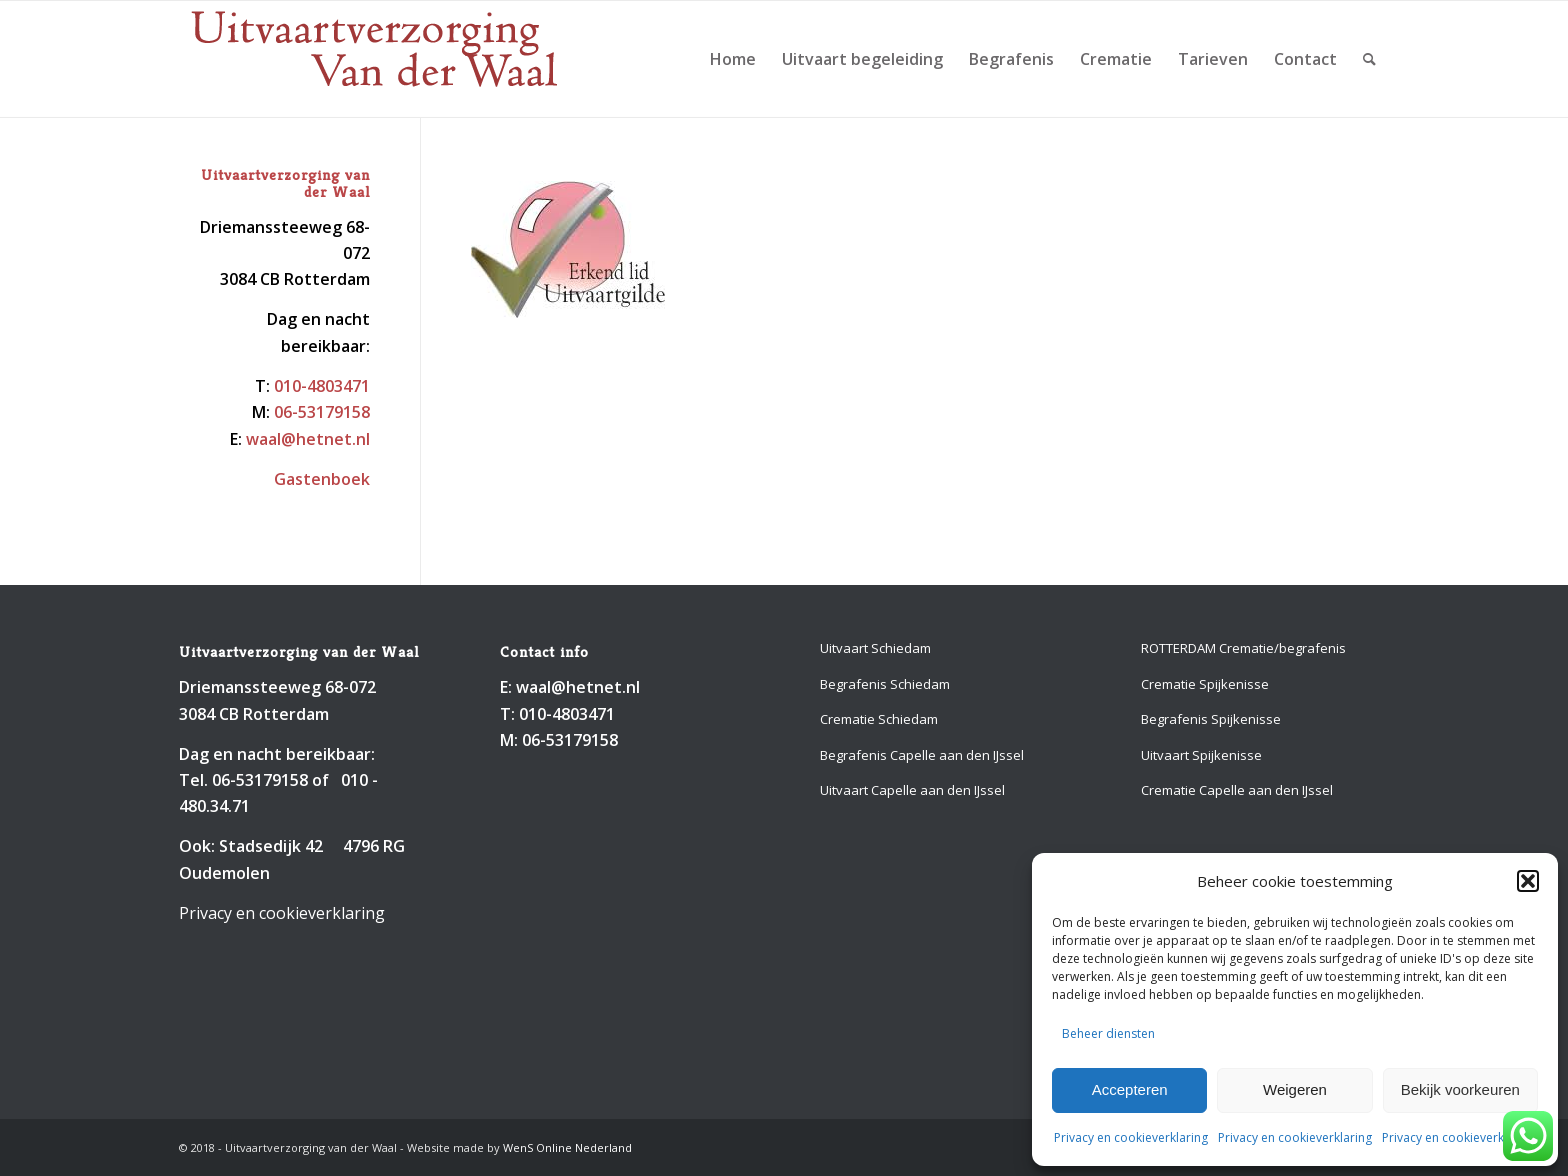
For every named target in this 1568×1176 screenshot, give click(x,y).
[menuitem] (733, 59)
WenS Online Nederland (567, 1147)
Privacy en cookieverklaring (1131, 1137)
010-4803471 (322, 386)
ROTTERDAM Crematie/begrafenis (1243, 648)
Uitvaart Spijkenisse (1201, 755)
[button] (1528, 881)
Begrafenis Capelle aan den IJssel (922, 755)
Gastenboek (322, 479)
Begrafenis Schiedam (885, 684)
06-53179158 (322, 412)
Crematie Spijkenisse (1205, 684)
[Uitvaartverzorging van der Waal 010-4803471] (375, 59)
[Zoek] (1369, 59)
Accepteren (1130, 1089)
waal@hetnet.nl (308, 439)
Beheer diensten (1108, 1033)
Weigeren (1295, 1089)
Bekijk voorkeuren (1460, 1089)
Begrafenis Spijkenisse (1211, 719)
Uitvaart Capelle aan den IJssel (912, 790)
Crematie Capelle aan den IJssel (1237, 790)
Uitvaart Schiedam (875, 648)
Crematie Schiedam (879, 719)
